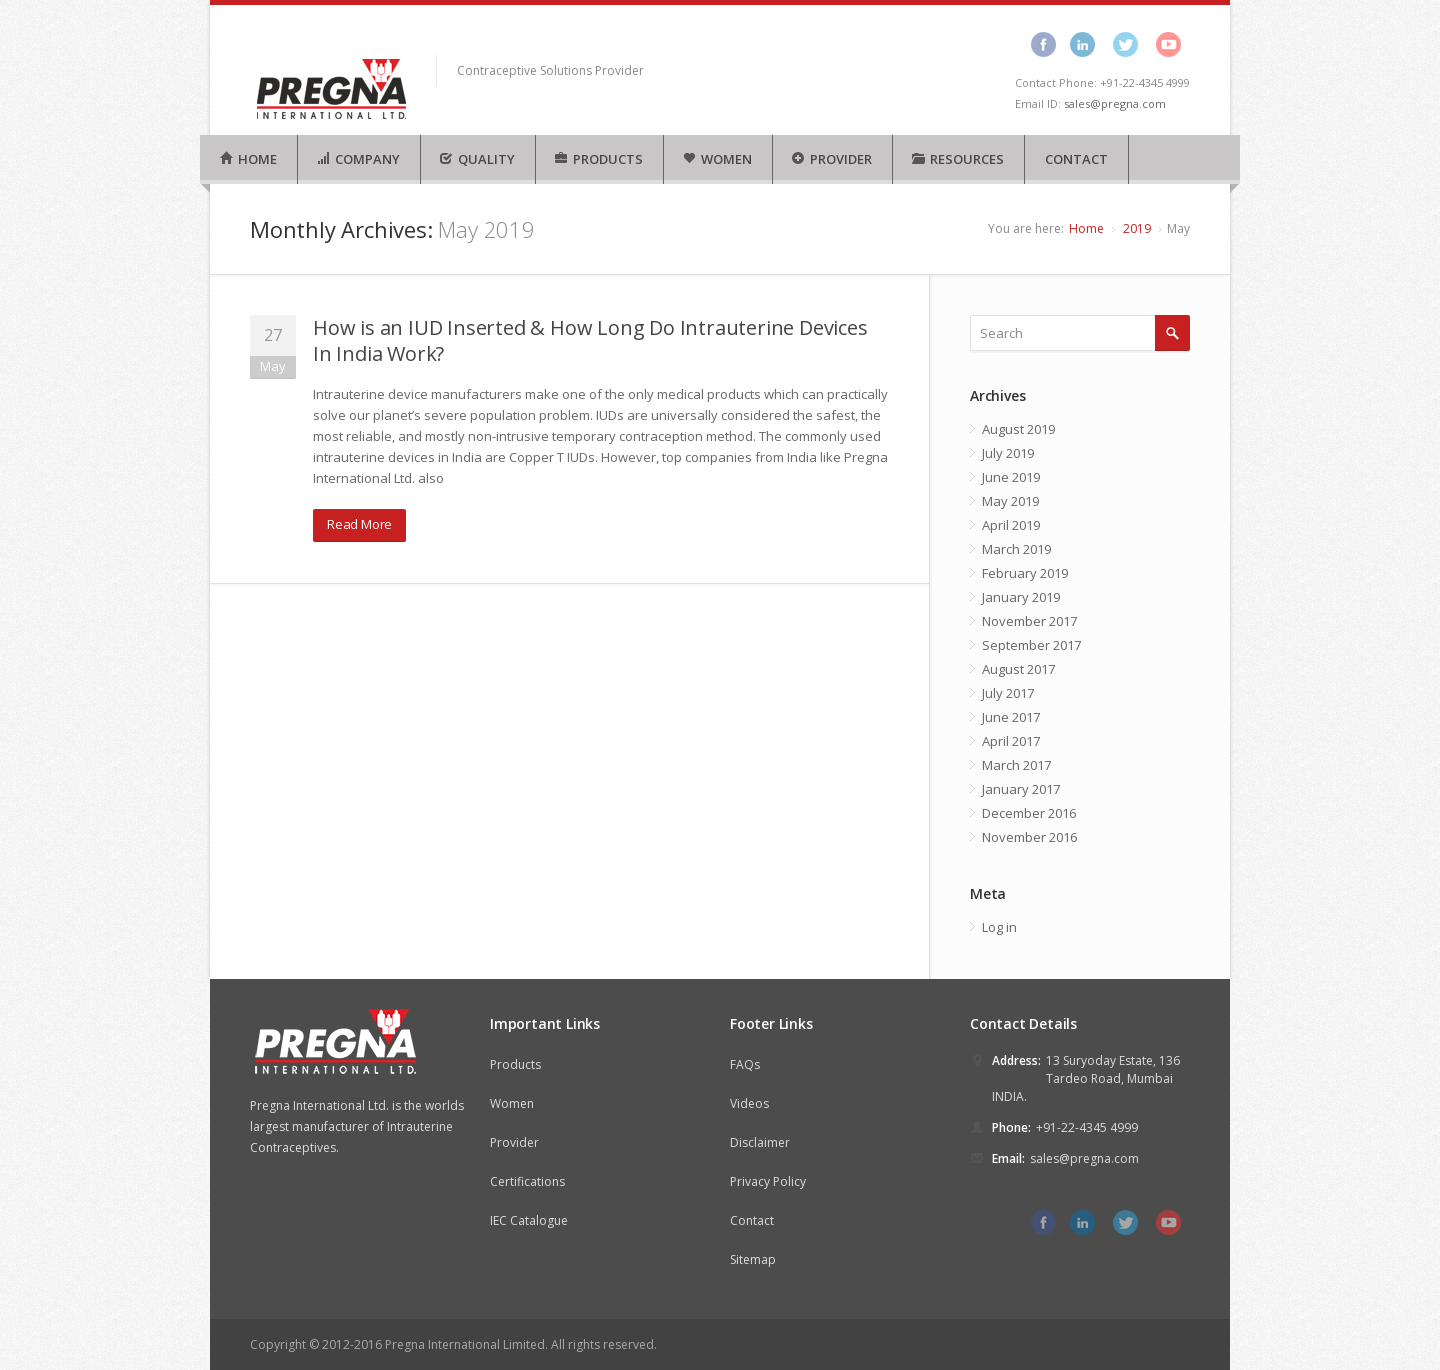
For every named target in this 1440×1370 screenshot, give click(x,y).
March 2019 (1016, 549)
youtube (1168, 44)
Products (515, 1064)
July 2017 (1008, 693)
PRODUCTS (598, 159)
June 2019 (1011, 477)
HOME (248, 159)
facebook (1043, 44)
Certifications (527, 1181)
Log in (999, 927)
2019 (1137, 228)
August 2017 (1018, 669)
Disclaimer (760, 1142)
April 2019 (1011, 525)
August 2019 (1018, 429)
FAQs (745, 1064)
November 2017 (1029, 621)
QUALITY (477, 159)
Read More (359, 524)
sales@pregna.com (1115, 103)
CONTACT (1076, 159)
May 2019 (1010, 501)
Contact (752, 1220)
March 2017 (1016, 765)
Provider (514, 1142)
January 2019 (1021, 597)
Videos (749, 1103)
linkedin (1082, 44)
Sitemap (753, 1259)
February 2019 (1025, 573)
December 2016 (1029, 813)
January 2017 (1021, 789)
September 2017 (1031, 645)
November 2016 (1029, 837)
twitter (1125, 44)
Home (1086, 228)
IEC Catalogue (529, 1220)
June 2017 (1011, 717)
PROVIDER (831, 159)
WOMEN (717, 159)
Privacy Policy (768, 1181)
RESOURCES (957, 159)
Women (512, 1103)
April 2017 (1011, 741)
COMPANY (358, 159)
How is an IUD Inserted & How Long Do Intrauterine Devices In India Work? (590, 340)
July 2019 (1008, 453)
